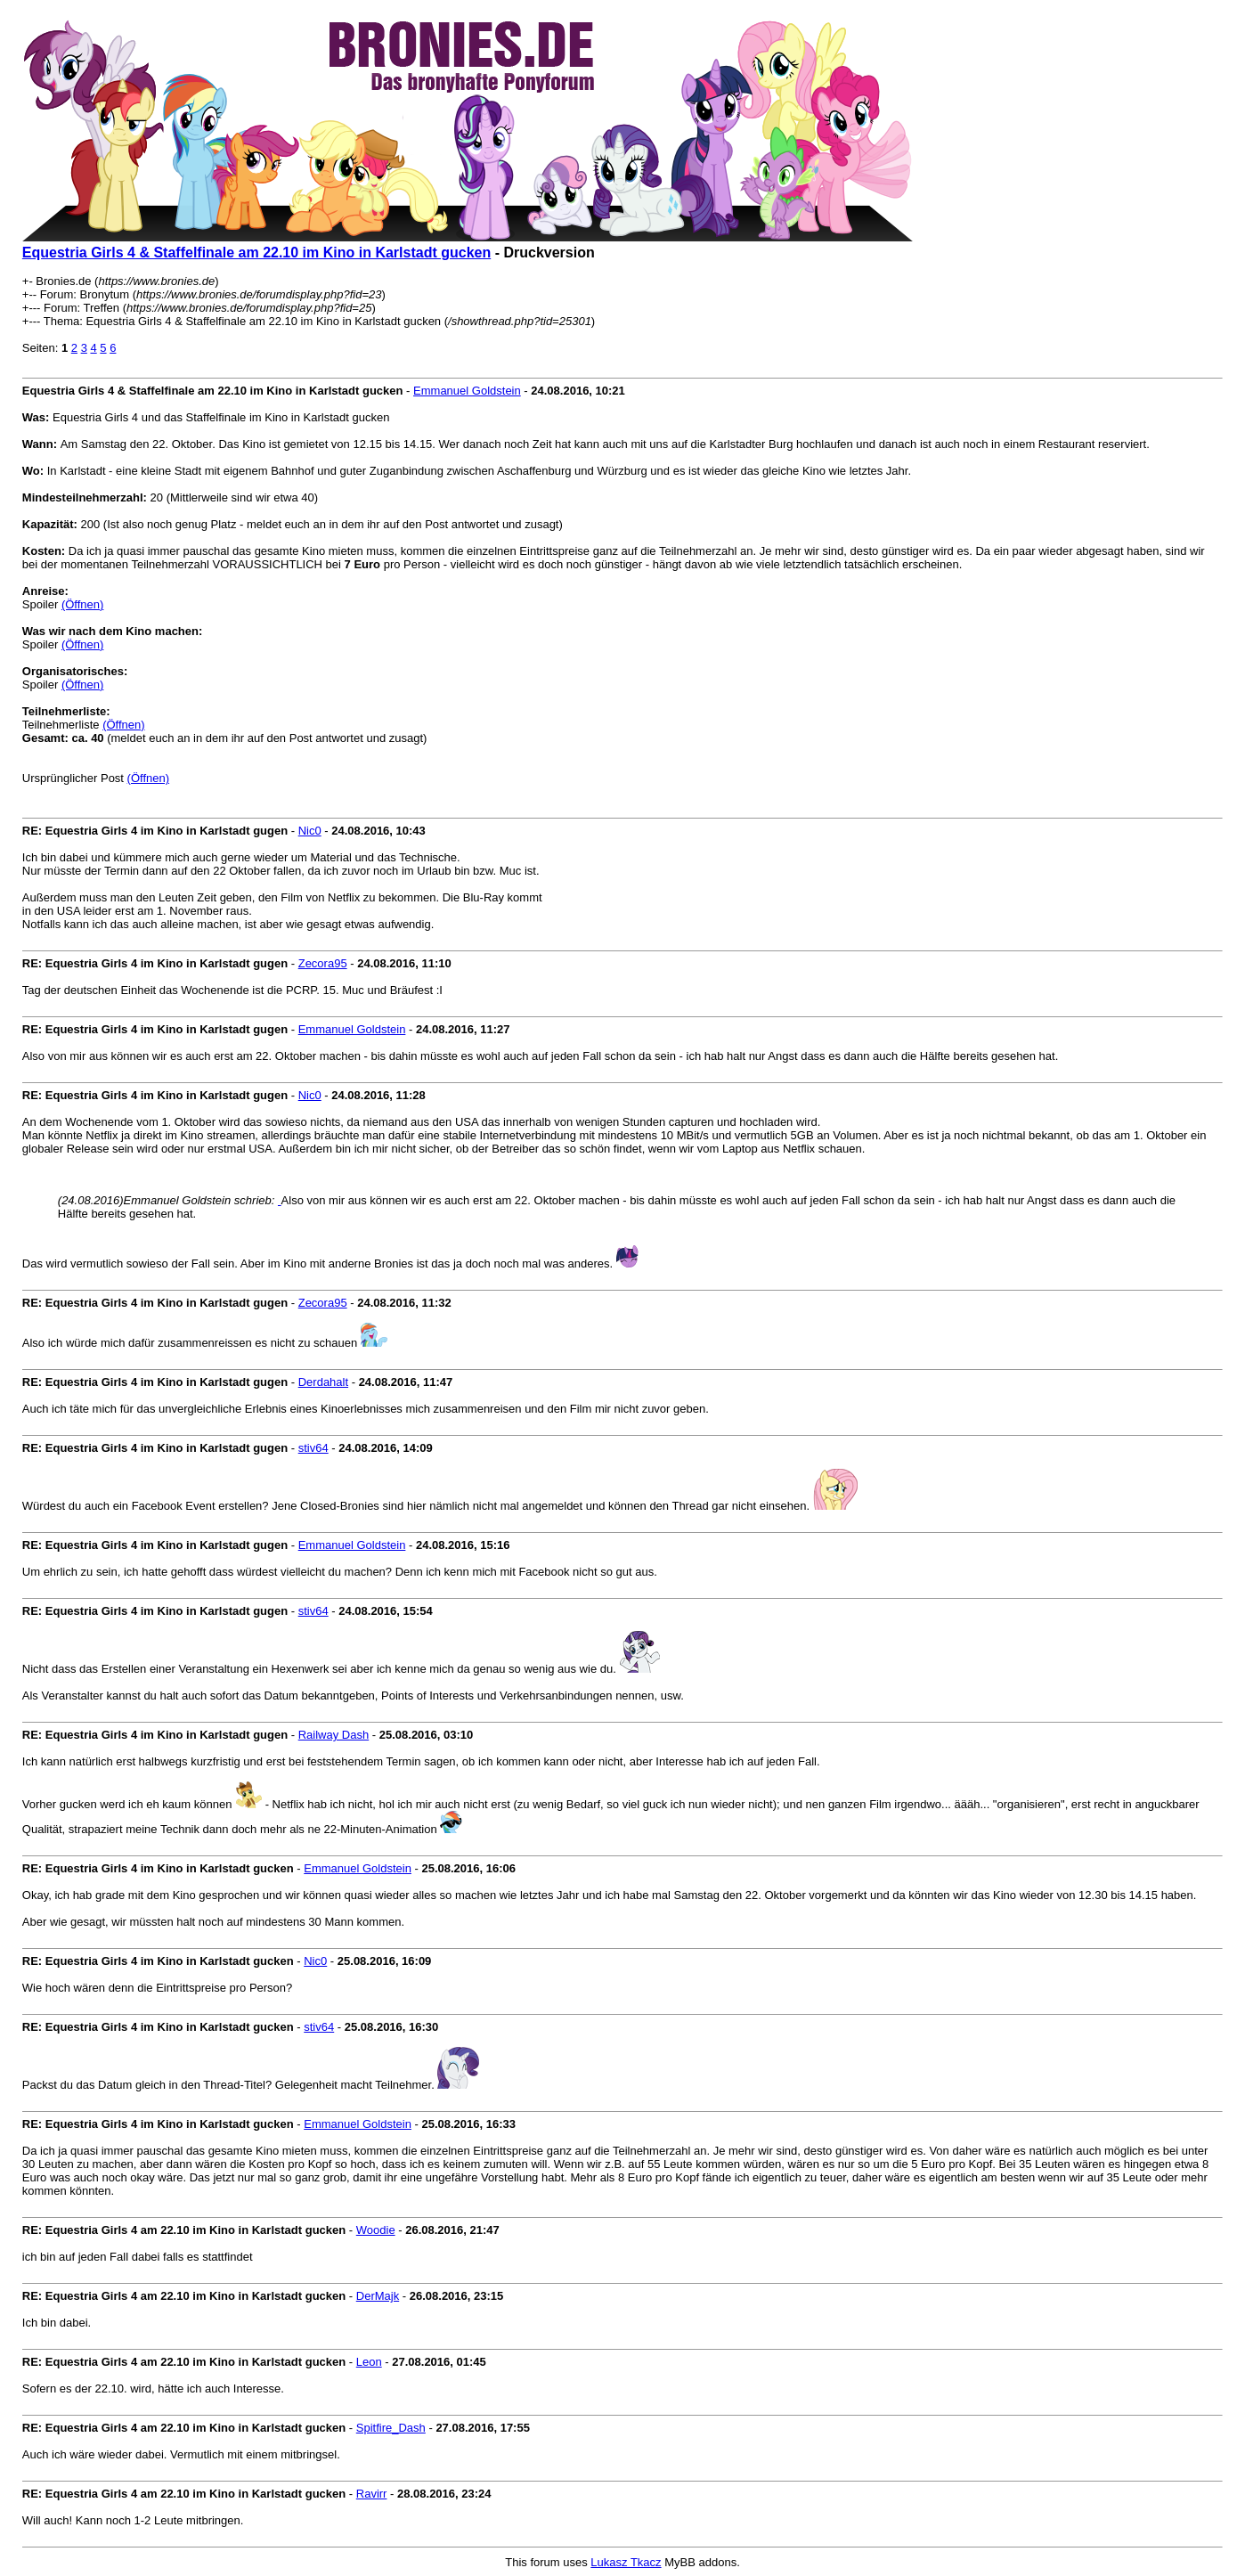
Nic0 (309, 830)
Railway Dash (333, 1734)
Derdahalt (323, 1382)
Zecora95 (322, 963)
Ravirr (371, 2493)
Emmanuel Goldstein (467, 390)
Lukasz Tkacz (625, 2562)
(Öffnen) (82, 604)
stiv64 (313, 1448)
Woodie (375, 2230)
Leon (369, 2361)
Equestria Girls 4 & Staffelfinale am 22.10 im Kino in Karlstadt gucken (256, 252)
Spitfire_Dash (391, 2427)
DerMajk (377, 2296)
